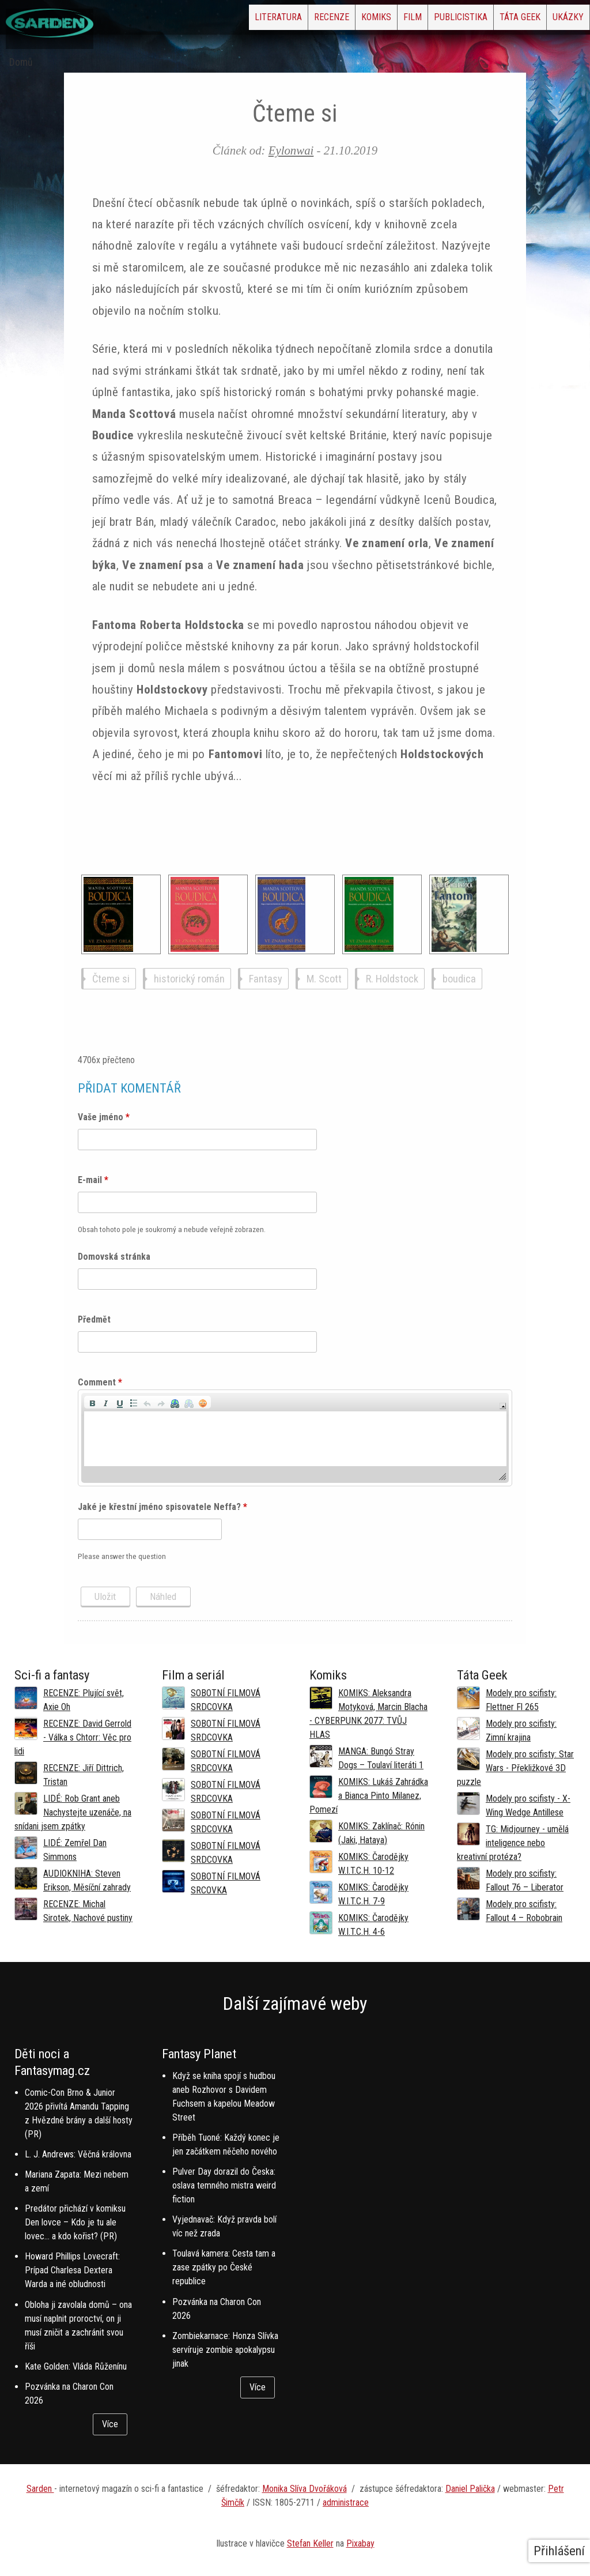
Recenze (232, 20)
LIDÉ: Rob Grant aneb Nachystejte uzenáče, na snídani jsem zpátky (72, 1812)
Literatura (161, 20)
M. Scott (324, 979)
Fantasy (265, 979)
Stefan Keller (310, 2543)
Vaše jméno (104, 1117)
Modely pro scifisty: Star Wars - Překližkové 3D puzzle (515, 1768)
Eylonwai (291, 150)
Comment (100, 1382)
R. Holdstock (392, 979)
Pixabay (360, 2543)
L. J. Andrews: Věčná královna (78, 2154)
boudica (459, 979)
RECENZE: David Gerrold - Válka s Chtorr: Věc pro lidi (72, 1737)
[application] (295, 1437)
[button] (92, 1402)
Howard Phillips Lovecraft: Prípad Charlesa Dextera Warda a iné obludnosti (72, 2270)
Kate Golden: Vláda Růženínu (76, 2366)
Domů (21, 62)
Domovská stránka (114, 1256)
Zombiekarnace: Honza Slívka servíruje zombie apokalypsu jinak (225, 2349)
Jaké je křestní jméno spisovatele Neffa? (162, 1506)
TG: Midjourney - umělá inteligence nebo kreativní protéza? (513, 1843)
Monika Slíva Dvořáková (304, 2488)
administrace (346, 2502)
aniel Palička (473, 2488)
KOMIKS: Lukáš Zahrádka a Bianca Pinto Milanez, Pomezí (368, 1795)
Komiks (296, 20)
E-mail (93, 1179)
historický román (189, 979)
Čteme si (111, 979)
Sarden (40, 2488)
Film (350, 20)
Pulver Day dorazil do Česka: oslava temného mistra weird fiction (224, 2185)
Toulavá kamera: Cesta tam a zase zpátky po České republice (223, 2267)
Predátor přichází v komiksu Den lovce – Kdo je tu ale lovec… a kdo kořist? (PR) (75, 2222)
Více (110, 2424)
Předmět (94, 1319)
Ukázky (558, 20)
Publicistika (415, 20)
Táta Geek (492, 20)
